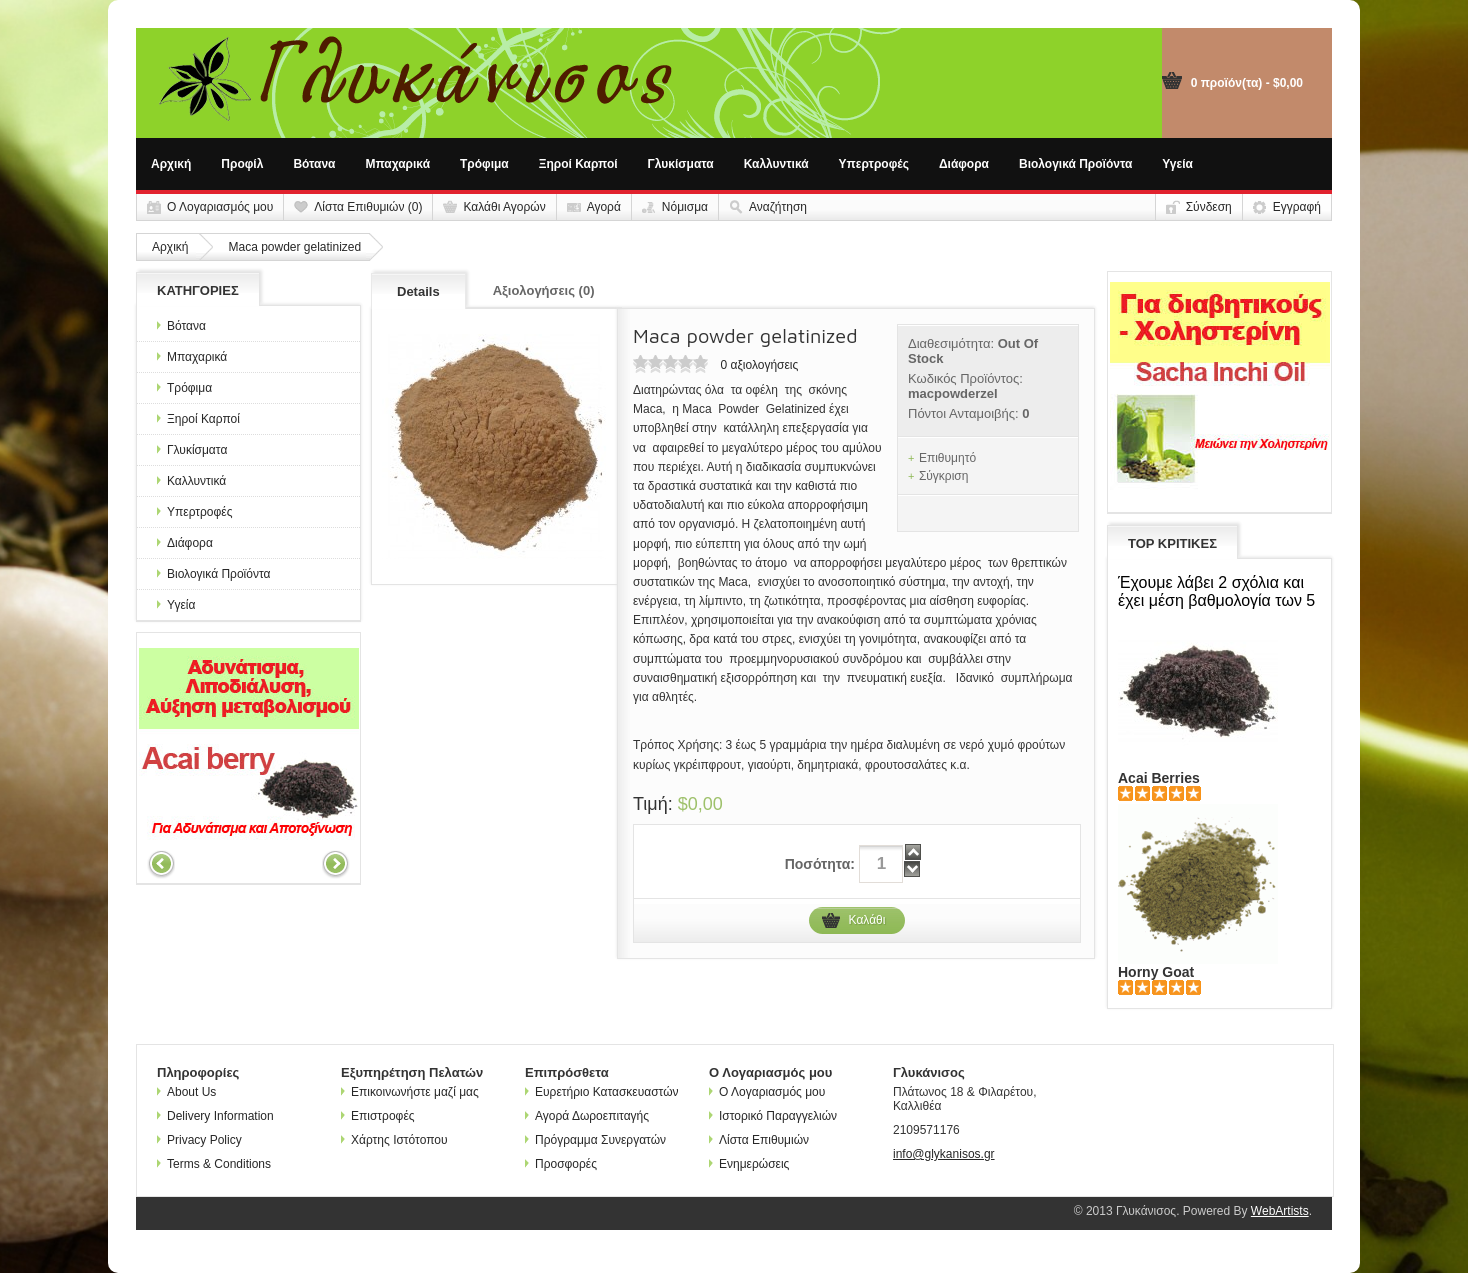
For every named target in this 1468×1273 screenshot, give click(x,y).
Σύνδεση (1209, 207)
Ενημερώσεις (749, 1164)
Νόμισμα (685, 207)
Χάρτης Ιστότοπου (394, 1140)
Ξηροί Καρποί (578, 164)
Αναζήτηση (778, 207)
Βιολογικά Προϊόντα (1075, 164)
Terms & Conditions (214, 1164)
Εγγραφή (1297, 207)
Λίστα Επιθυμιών (759, 1140)
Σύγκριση (944, 476)
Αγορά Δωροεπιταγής (587, 1116)
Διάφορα (964, 164)
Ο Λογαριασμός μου (220, 207)
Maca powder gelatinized (294, 247)
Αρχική (171, 164)
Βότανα (314, 164)
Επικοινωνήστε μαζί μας (410, 1092)
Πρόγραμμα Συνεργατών (595, 1140)
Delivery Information (215, 1116)
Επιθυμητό (947, 458)
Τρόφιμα (484, 164)
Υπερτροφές (874, 164)
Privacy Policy (199, 1140)
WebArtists (1280, 1211)
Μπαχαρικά (398, 164)
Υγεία (1177, 164)
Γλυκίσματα (681, 164)
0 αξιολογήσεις (759, 365)
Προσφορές (561, 1164)
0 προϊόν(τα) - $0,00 (1247, 83)
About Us (186, 1092)
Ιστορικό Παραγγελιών (773, 1116)
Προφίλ (242, 164)
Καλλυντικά (776, 164)
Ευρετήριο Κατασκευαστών (602, 1092)
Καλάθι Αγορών (504, 207)
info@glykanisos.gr (944, 1154)
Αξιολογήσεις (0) (544, 290)
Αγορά (604, 207)
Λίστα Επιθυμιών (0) (368, 207)
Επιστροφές (378, 1116)
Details (418, 291)
